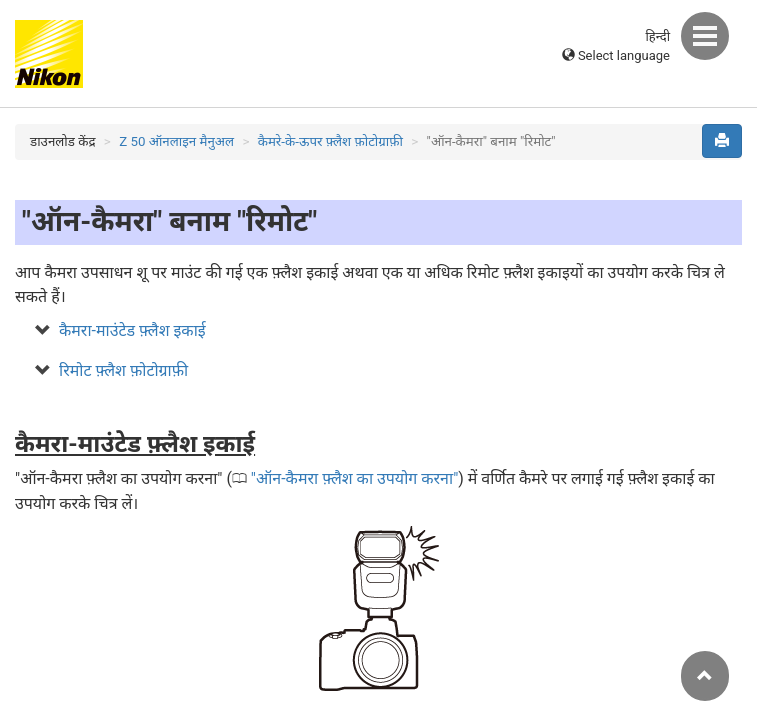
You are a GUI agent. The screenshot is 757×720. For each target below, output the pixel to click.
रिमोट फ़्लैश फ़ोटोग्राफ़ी (123, 370)
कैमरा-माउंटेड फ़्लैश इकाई (132, 330)
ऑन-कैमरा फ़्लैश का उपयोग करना (354, 478)
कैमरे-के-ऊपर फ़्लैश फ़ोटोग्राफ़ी (330, 141)
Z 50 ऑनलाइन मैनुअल (176, 141)
